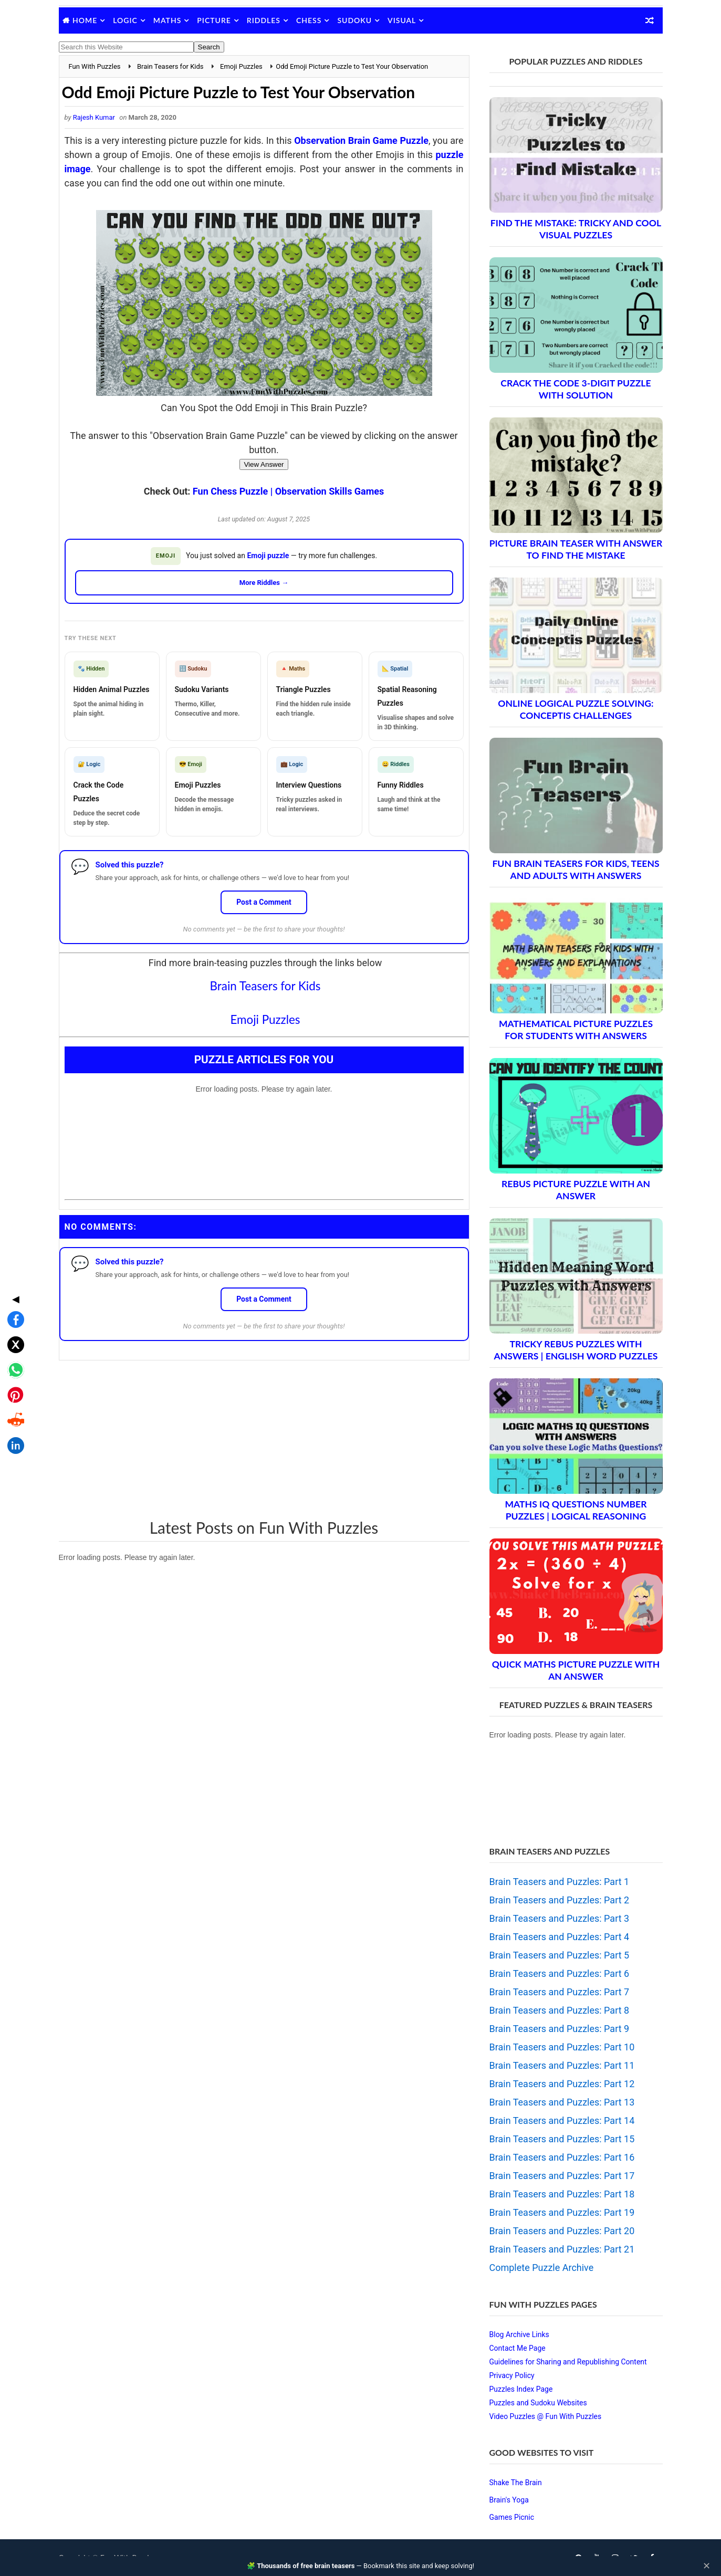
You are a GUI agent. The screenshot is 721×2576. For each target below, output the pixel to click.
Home (84, 20)
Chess (308, 20)
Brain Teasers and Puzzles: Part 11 (562, 2065)
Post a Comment (263, 902)
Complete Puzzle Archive (541, 2267)
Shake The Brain (515, 2482)
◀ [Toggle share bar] (12, 1212)
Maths (167, 20)
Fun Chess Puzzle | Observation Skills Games (288, 491)
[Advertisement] (264, 1439)
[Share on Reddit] (12, 1333)
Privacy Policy (512, 2375)
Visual (402, 20)
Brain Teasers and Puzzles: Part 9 (559, 2028)
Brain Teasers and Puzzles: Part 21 (562, 2249)
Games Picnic (512, 2517)
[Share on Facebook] (12, 1232)
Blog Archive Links (519, 2334)
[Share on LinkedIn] (12, 1358)
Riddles (263, 20)
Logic (125, 20)
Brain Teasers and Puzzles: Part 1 (559, 1881)
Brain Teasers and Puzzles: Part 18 (562, 2194)
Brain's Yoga (509, 2500)
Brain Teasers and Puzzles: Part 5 (559, 1955)
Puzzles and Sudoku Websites (538, 2403)
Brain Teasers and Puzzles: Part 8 (559, 2010)
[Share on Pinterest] (12, 1308)
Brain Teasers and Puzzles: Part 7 (559, 1991)
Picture (214, 20)
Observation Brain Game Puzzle (361, 140)
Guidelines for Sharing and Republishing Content (568, 2362)
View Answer (264, 464)
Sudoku (354, 20)
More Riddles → (263, 583)
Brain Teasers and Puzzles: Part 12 (562, 2083)
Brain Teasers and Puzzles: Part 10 (562, 2047)
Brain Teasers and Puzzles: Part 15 (562, 2138)
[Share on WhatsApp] (12, 1283)
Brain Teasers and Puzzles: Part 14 (562, 2120)
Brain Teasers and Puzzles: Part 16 (562, 2157)
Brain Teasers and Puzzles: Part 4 (559, 1936)
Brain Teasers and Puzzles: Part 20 (562, 2230)
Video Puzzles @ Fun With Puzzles (545, 2416)
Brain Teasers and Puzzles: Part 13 (562, 2102)
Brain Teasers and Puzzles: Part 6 (559, 1973)
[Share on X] (12, 1258)
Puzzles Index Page (521, 2389)
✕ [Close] (706, 2566)
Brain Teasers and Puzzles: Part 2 (559, 1899)
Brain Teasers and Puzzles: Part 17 (562, 2175)
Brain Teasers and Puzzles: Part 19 (562, 2212)
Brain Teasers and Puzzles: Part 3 (559, 1918)
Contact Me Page (517, 2348)
